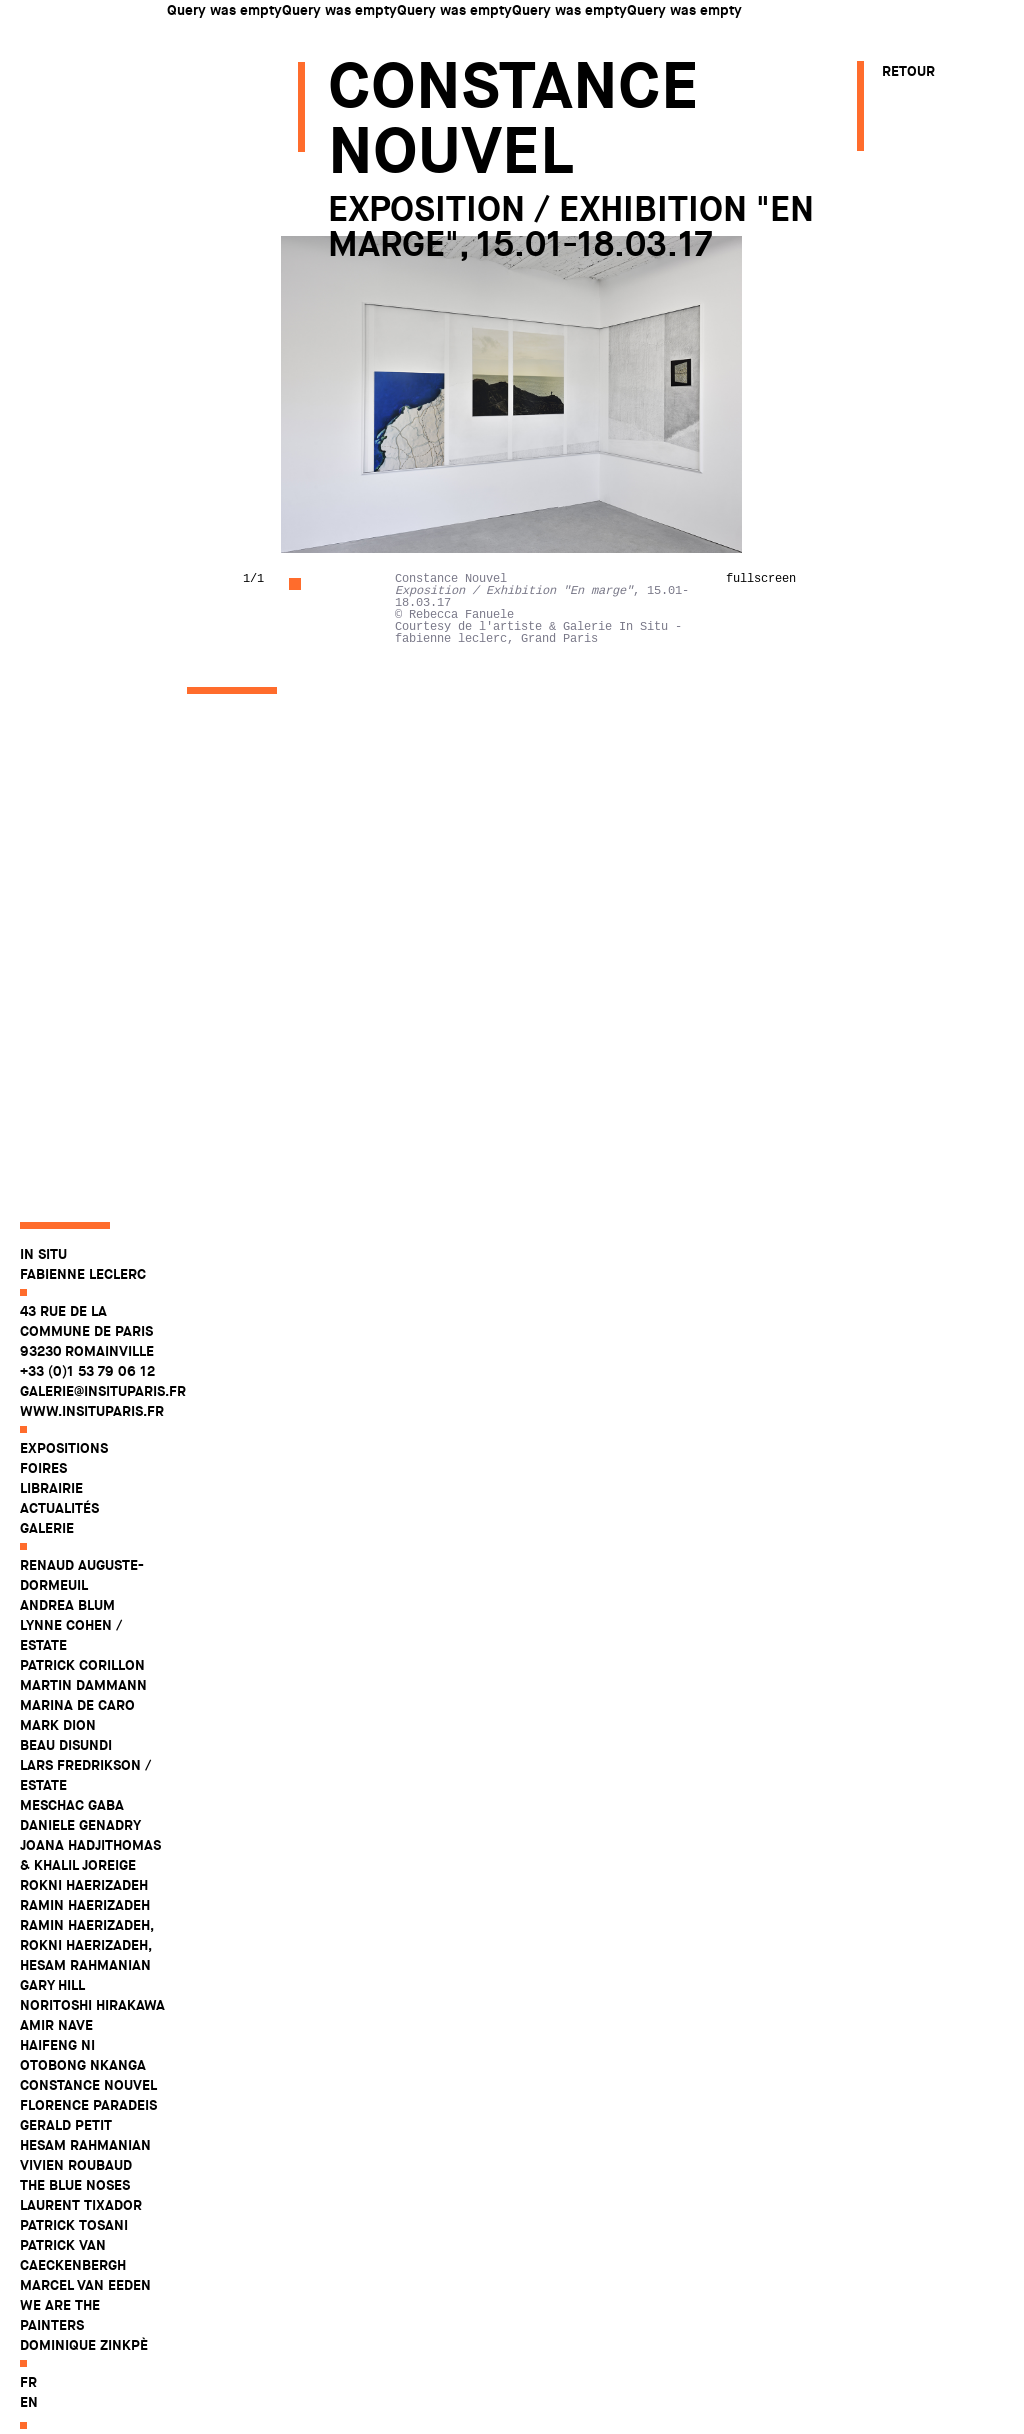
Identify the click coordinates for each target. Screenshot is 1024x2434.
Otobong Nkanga (83, 2100)
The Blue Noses (75, 2220)
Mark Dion (58, 1760)
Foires (43, 1503)
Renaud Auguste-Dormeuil (82, 1610)
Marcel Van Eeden (85, 2320)
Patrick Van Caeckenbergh (73, 2290)
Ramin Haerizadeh (85, 1940)
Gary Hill (52, 2020)
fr (28, 2417)
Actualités (59, 1543)
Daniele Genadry (80, 1860)
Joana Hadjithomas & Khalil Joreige (90, 1890)
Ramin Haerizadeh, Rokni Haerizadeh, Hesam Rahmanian (86, 1980)
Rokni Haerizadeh (84, 1920)
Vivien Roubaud (76, 2200)
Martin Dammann (83, 1720)
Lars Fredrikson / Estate (85, 1810)
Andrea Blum (67, 1640)
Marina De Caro (77, 1740)
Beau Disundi (66, 1780)
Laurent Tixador (81, 2240)
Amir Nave (56, 2060)
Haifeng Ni (57, 2080)
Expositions (64, 1483)
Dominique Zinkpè (84, 2380)
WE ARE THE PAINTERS (60, 2350)
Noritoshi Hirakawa (92, 2040)
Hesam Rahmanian (85, 2180)
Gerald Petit (66, 2160)
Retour (908, 71)
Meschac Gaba (72, 1840)
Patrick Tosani (74, 2260)
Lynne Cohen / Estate (71, 1670)
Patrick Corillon (82, 1700)
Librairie (51, 1523)
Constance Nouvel (88, 2120)
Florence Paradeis (88, 2140)
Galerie (47, 1563)
